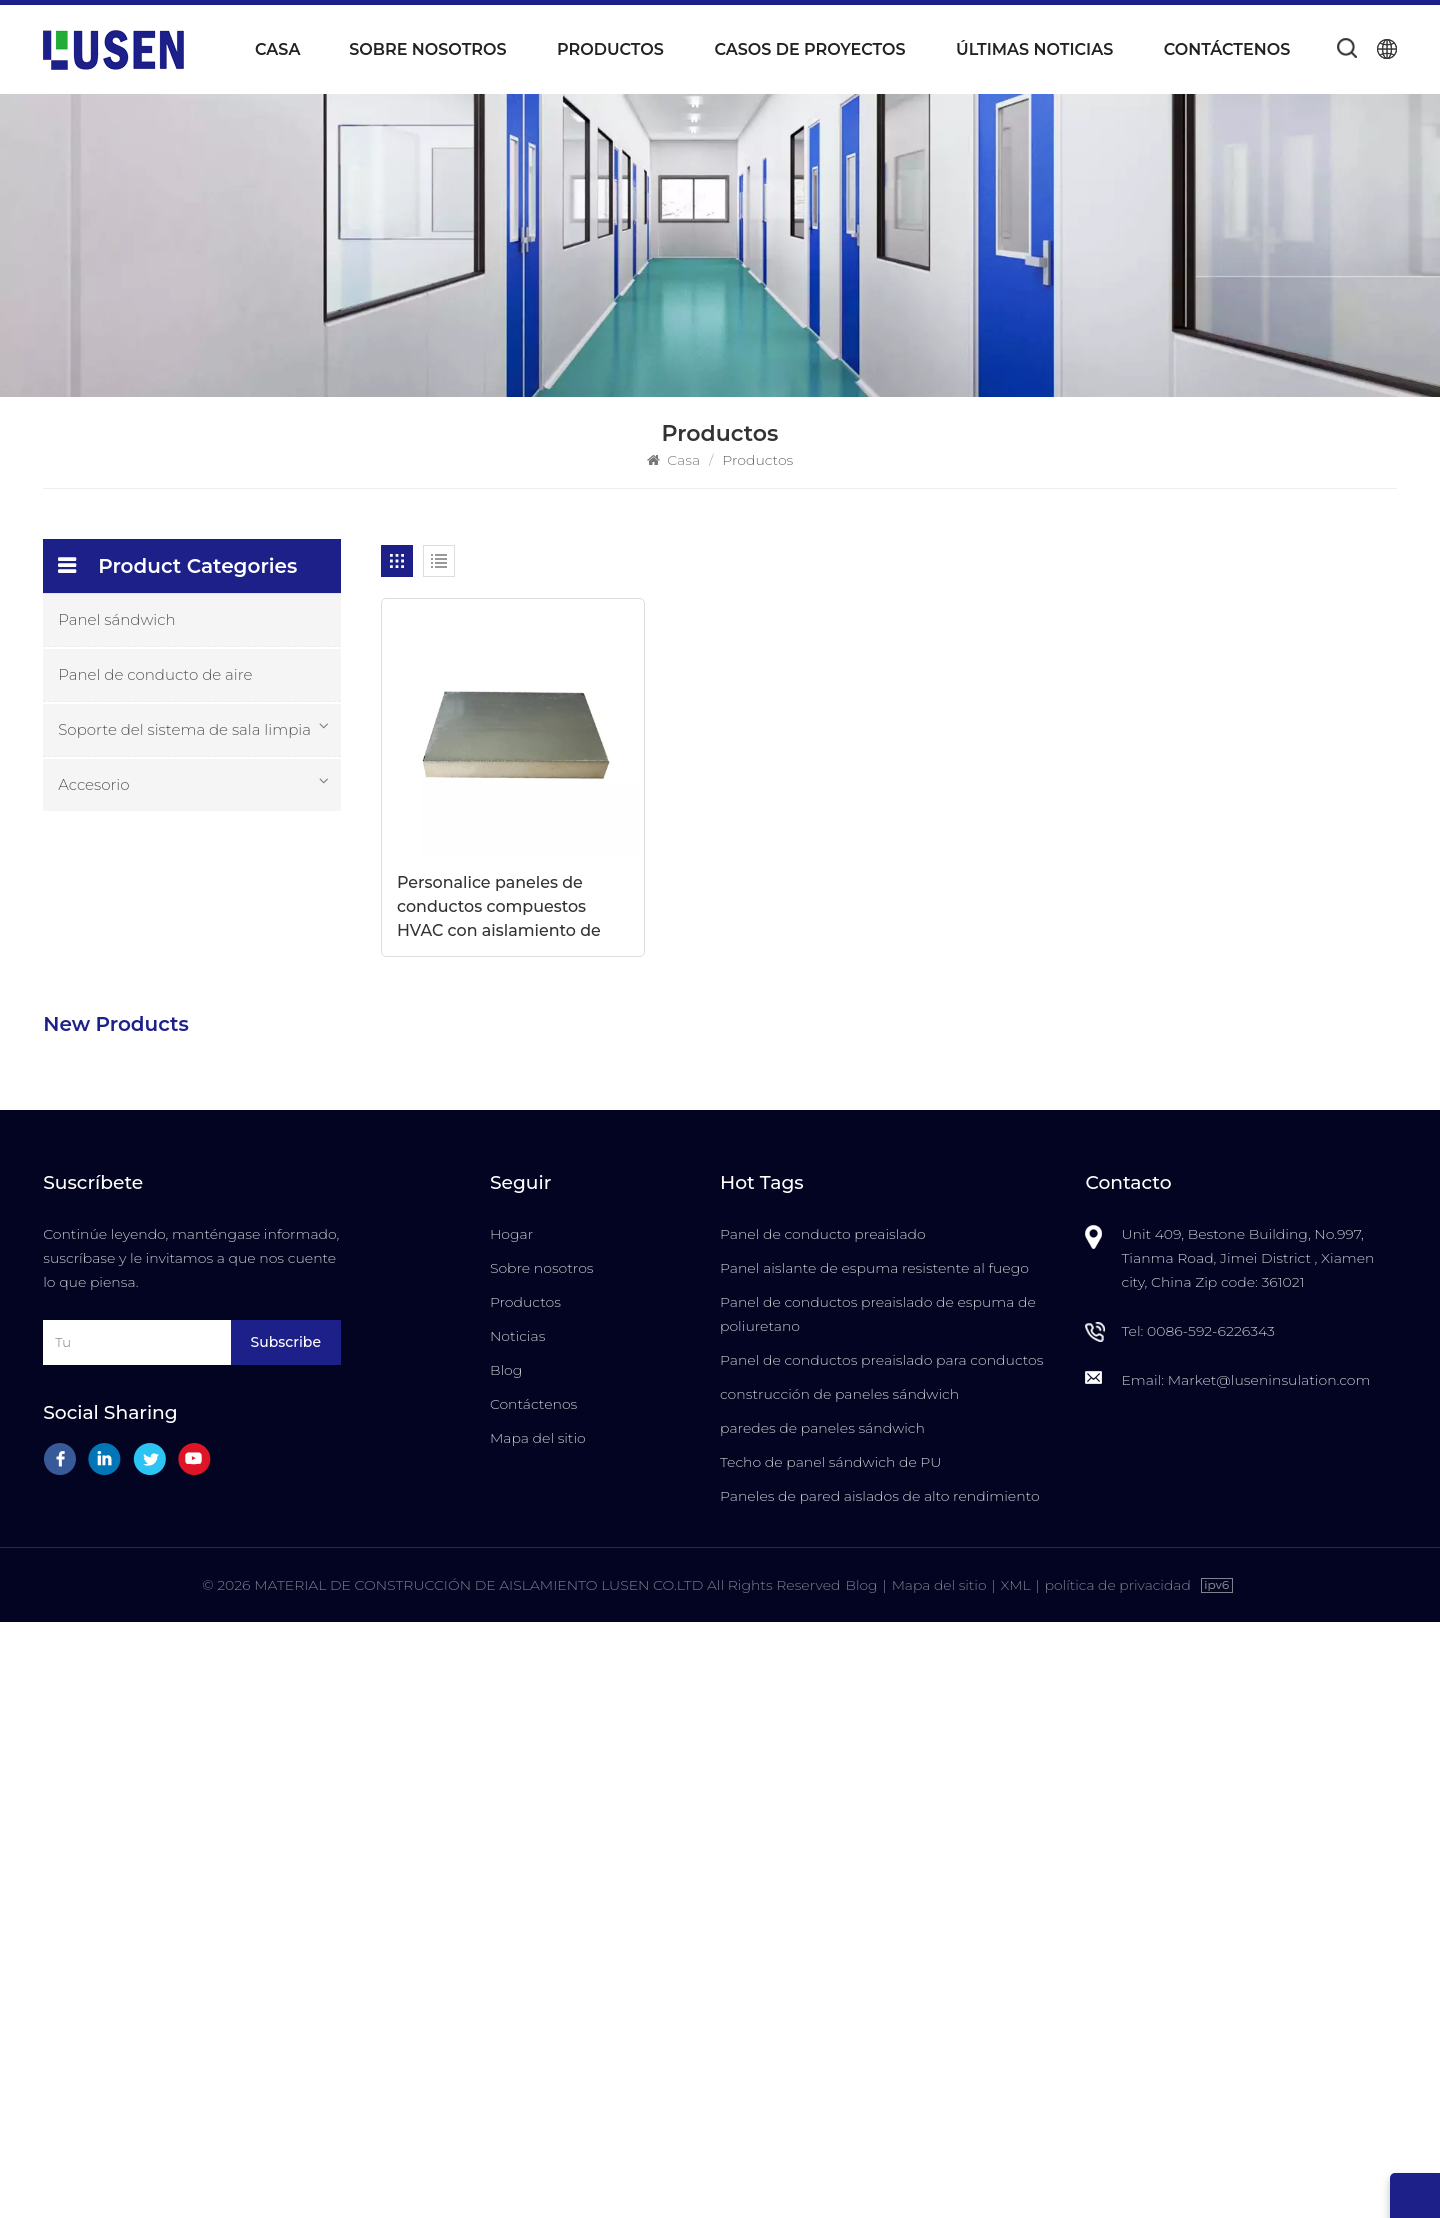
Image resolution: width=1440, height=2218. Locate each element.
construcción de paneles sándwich (839, 1989)
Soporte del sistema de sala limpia (184, 729)
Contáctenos (1227, 49)
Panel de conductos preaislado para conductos (881, 1955)
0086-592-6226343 (1211, 1926)
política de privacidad (1119, 2181)
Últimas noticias (1034, 49)
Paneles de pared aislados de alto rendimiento (880, 2091)
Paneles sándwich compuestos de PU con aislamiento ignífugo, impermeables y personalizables (244, 1170)
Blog (506, 1965)
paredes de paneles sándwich (822, 2023)
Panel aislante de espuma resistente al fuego (874, 1863)
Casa (277, 49)
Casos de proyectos (809, 49)
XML (1015, 2181)
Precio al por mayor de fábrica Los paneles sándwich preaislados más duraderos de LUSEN (242, 1295)
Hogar (511, 1829)
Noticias (517, 1931)
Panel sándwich (116, 619)
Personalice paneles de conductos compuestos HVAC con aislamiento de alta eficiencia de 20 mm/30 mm (499, 883)
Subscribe (286, 1937)
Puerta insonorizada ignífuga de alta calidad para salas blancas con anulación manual (245, 1543)
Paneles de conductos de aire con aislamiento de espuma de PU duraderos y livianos (244, 922)
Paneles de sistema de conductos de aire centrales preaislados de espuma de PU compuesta (241, 1046)
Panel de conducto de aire (155, 674)
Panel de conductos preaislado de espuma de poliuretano (878, 1909)
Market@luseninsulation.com (1269, 1975)
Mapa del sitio (538, 2033)
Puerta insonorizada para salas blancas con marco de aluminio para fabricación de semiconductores (241, 1419)
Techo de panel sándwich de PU (830, 2057)
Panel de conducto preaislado (823, 1829)
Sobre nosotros (427, 49)
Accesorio (93, 784)
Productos (610, 49)
